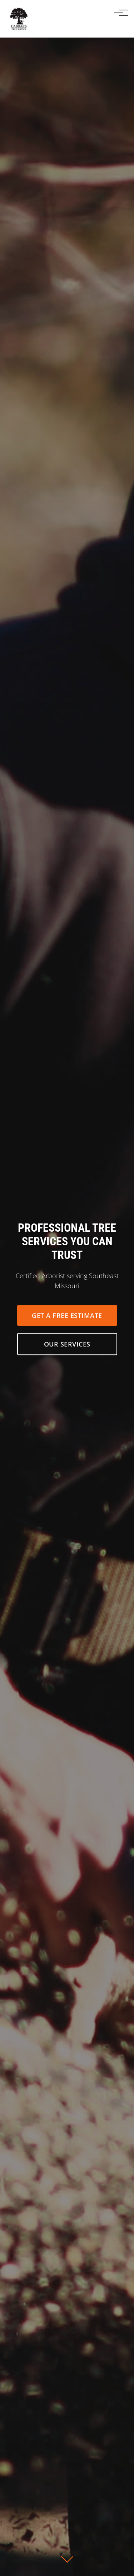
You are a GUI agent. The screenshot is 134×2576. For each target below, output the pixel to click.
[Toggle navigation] (119, 13)
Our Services (67, 1344)
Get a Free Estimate (67, 1316)
